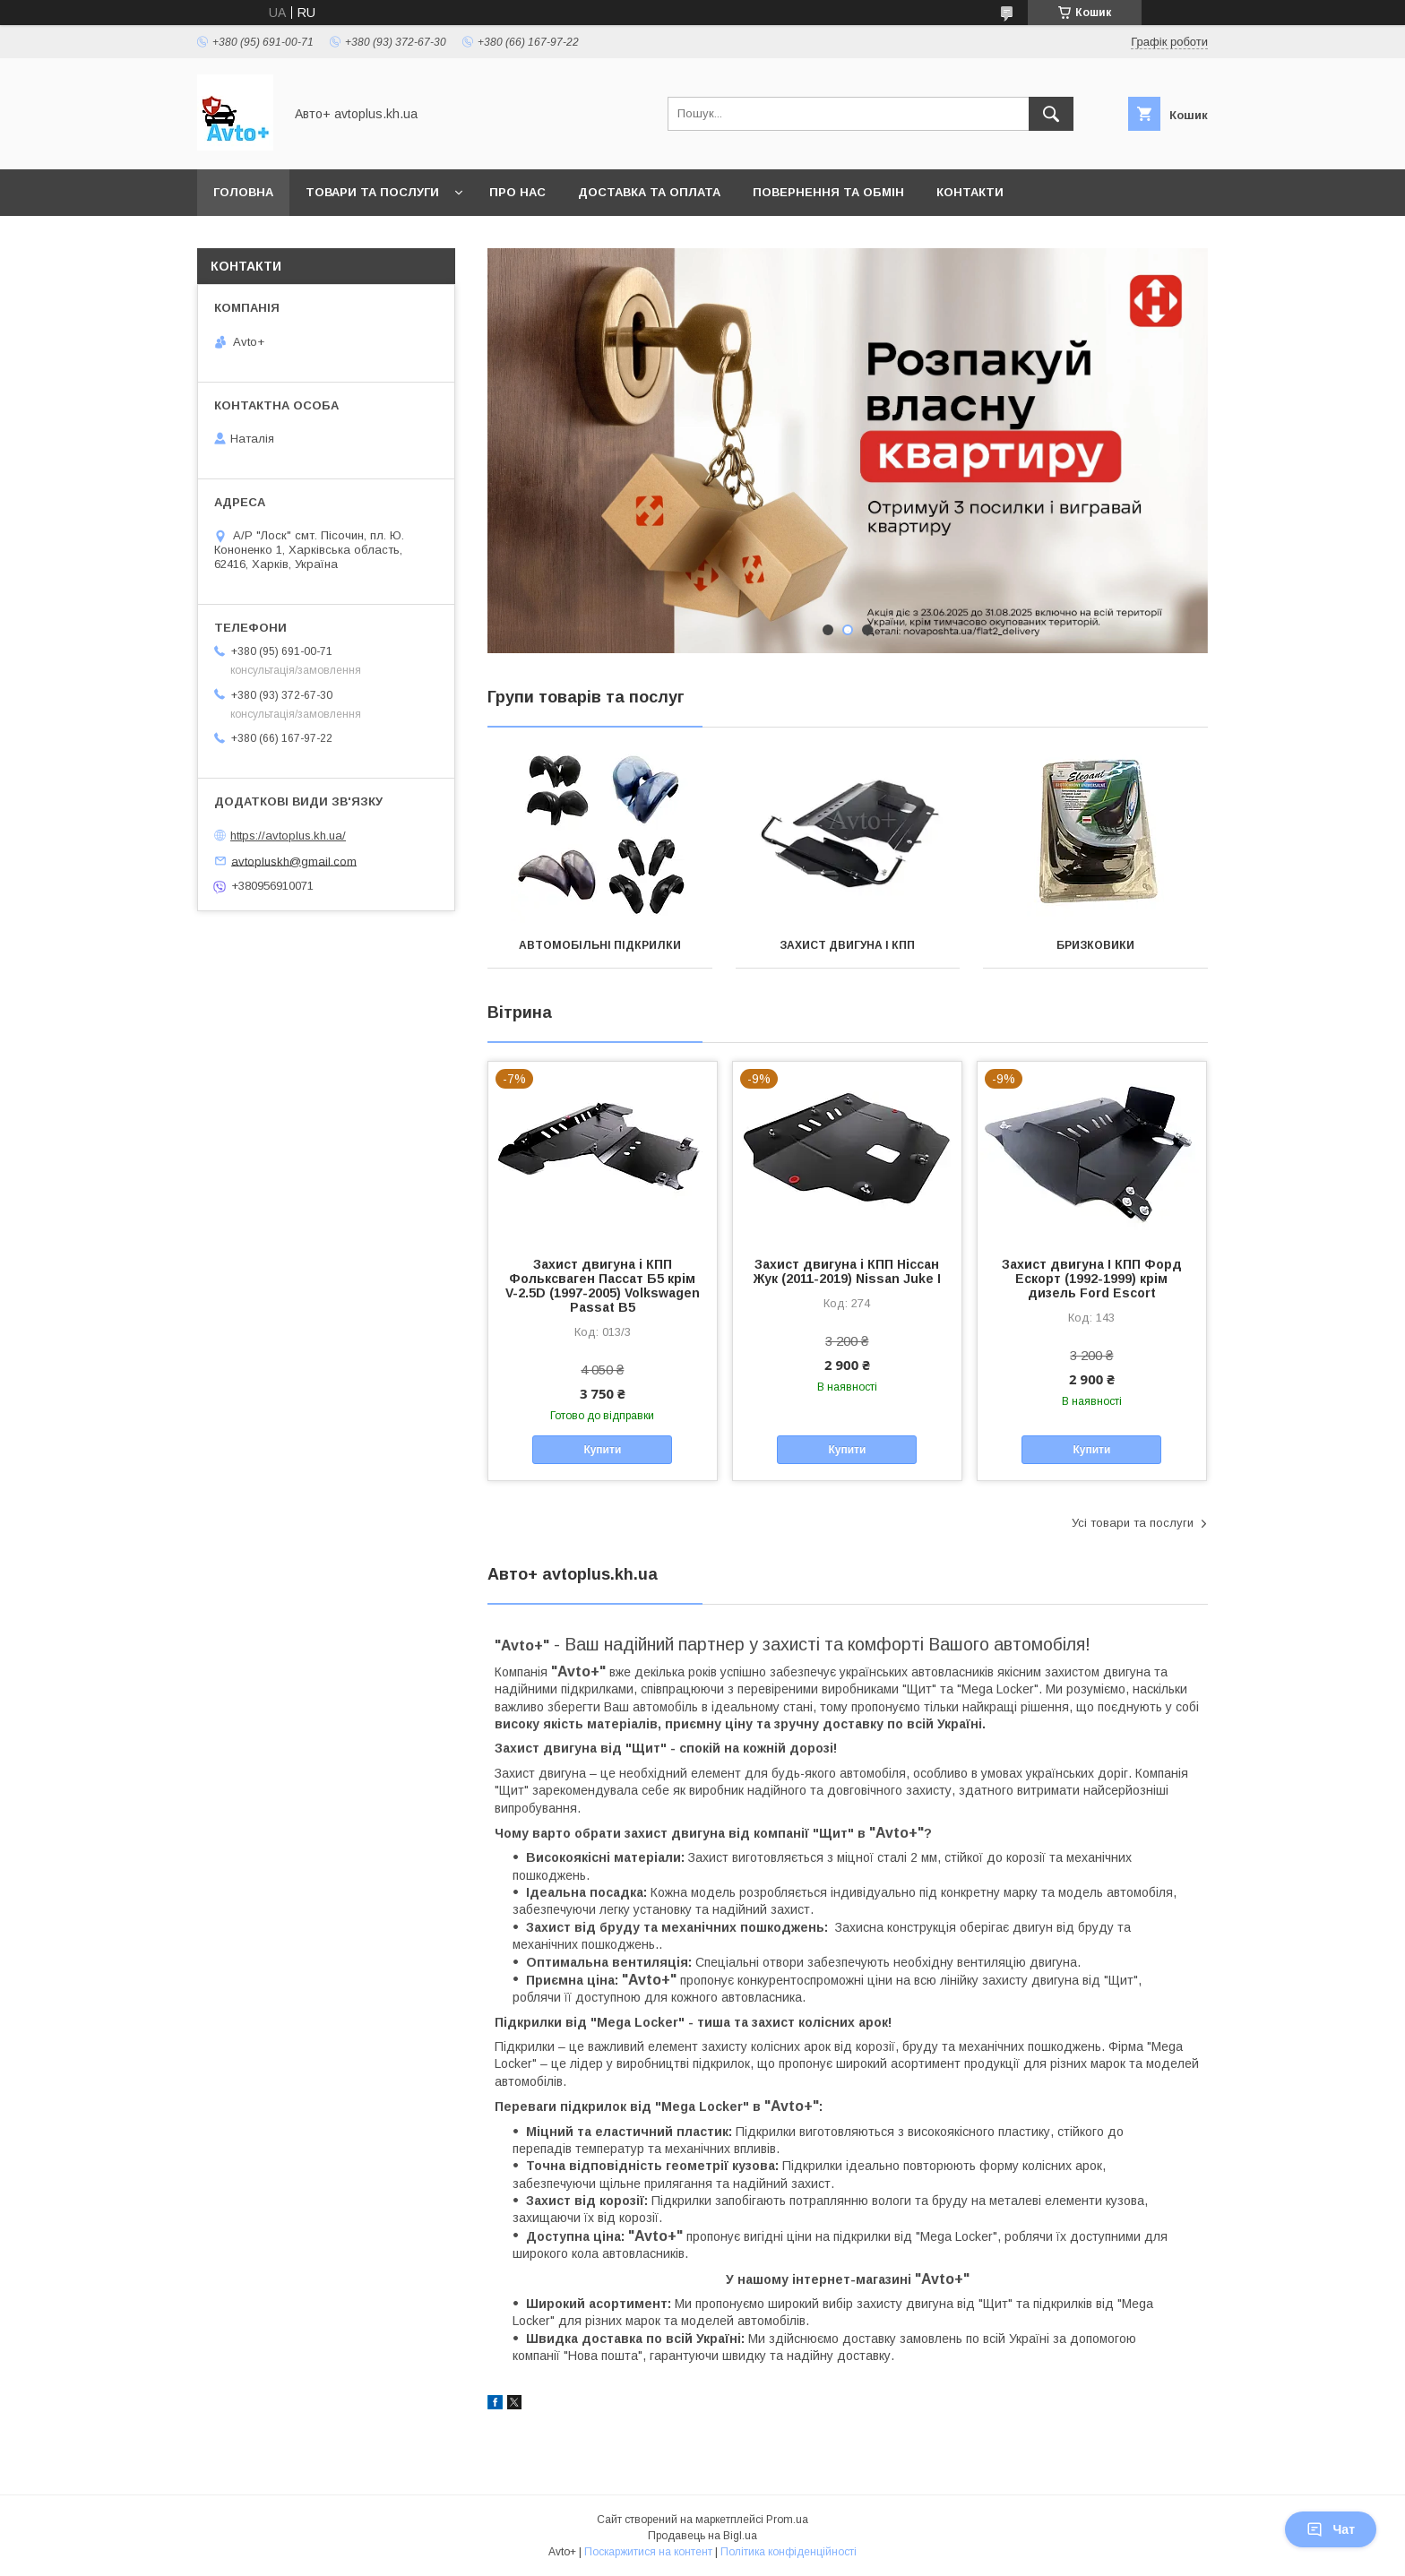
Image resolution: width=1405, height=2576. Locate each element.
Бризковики (1095, 945)
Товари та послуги (372, 192)
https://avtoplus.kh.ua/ (288, 835)
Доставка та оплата (649, 192)
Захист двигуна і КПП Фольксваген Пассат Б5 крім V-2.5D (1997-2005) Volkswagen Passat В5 (602, 1285)
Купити (602, 1449)
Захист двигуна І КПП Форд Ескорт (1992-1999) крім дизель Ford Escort (1092, 1278)
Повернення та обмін (828, 192)
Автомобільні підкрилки (600, 945)
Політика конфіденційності (788, 2552)
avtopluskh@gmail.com (294, 860)
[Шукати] (1051, 114)
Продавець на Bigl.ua (702, 2535)
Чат (1330, 2529)
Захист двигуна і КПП (847, 945)
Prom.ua (787, 2519)
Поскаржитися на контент (648, 2552)
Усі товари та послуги (1133, 1522)
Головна (243, 192)
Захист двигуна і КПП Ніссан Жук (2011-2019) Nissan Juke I (847, 1271)
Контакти (970, 192)
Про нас (517, 192)
